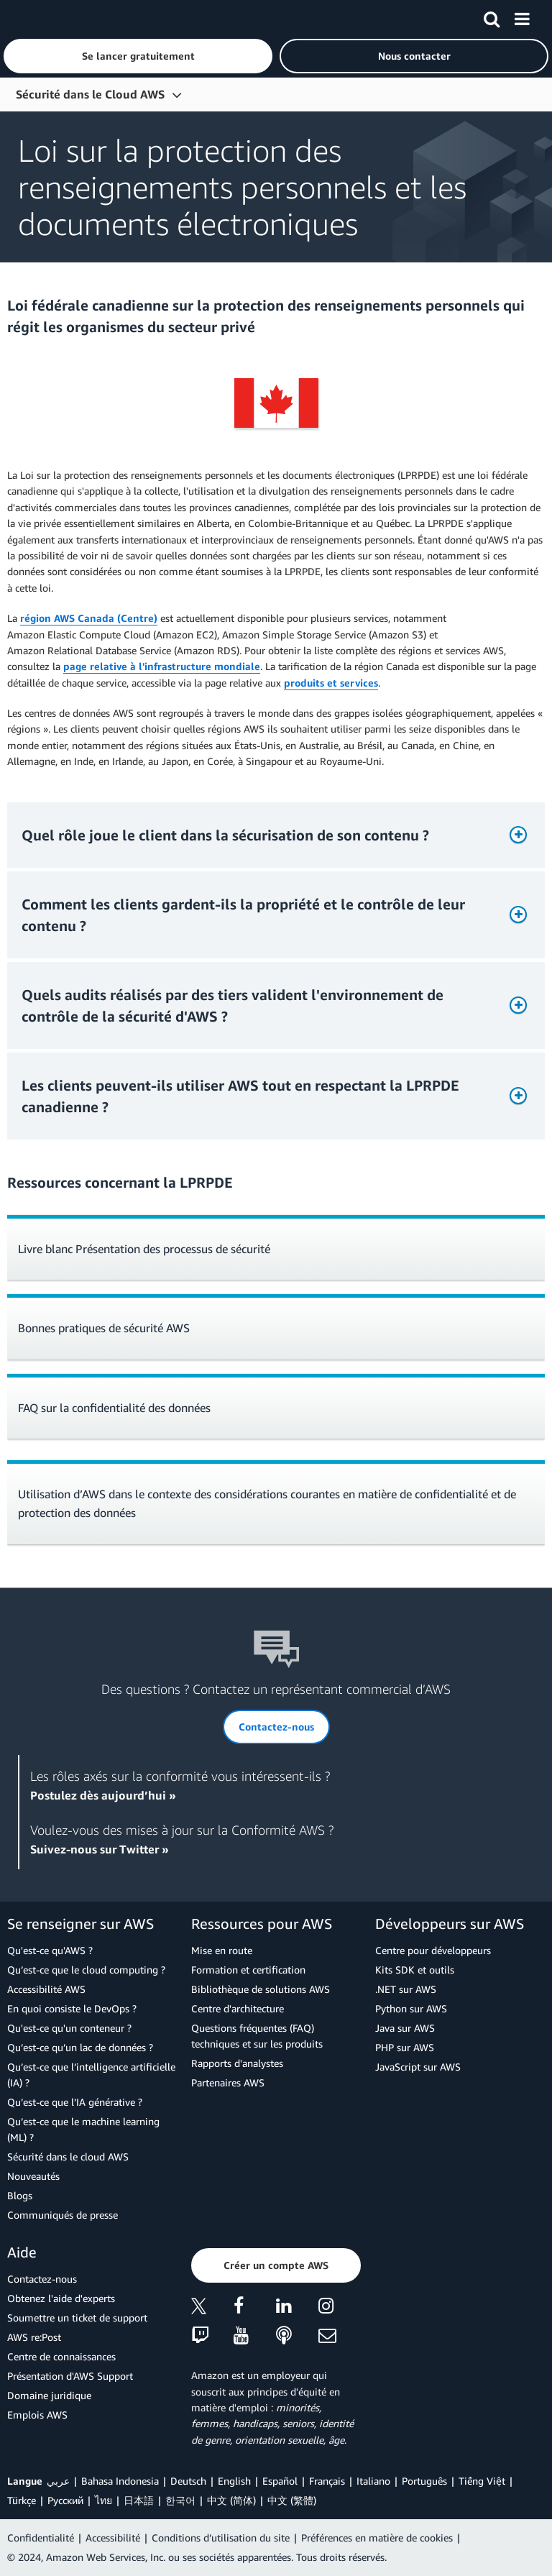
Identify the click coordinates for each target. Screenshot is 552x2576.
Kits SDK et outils (414, 1969)
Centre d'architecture (237, 2008)
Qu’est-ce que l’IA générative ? (74, 2102)
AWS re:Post (34, 2337)
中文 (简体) (231, 2500)
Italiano (373, 2481)
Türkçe (21, 2500)
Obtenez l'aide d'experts (61, 2298)
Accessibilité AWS (46, 1989)
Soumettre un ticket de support (77, 2317)
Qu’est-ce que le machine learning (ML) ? (83, 2129)
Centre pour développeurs (433, 1950)
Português (424, 2481)
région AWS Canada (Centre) (88, 618)
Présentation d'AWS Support (70, 2376)
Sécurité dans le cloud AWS (68, 2156)
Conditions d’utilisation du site (221, 2537)
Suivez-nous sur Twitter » (99, 1849)
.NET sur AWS (405, 1989)
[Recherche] (492, 16)
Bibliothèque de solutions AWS (260, 1989)
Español (280, 2481)
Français (327, 2481)
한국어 (180, 2500)
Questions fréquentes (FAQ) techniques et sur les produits (257, 2036)
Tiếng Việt (482, 2481)
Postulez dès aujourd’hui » (103, 1795)
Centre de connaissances (61, 2356)
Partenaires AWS (227, 2082)
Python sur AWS (411, 2008)
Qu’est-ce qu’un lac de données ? (80, 2047)
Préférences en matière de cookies (377, 2537)
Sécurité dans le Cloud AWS (90, 94)
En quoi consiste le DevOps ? (72, 2008)
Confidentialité (40, 2537)
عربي (58, 2481)
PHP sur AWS (404, 2047)
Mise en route (221, 1950)
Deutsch (188, 2481)
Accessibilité (113, 2537)
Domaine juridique (49, 2395)
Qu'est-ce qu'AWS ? (50, 1950)
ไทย (103, 2500)
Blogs (19, 2195)
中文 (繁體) (291, 2500)
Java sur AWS (405, 2028)
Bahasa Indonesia (120, 2481)
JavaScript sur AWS (418, 2067)
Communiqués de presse (62, 2215)
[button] (138, 56)
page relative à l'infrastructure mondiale (161, 666)
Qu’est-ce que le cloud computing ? (86, 1969)
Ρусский (65, 2500)
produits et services (331, 683)
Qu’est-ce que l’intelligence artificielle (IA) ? (91, 2075)
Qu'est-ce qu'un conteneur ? (69, 2028)
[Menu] (522, 16)
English (234, 2481)
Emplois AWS (37, 2414)
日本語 (139, 2500)
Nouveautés (33, 2176)
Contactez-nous (42, 2279)
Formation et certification (248, 1969)
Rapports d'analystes (237, 2063)
